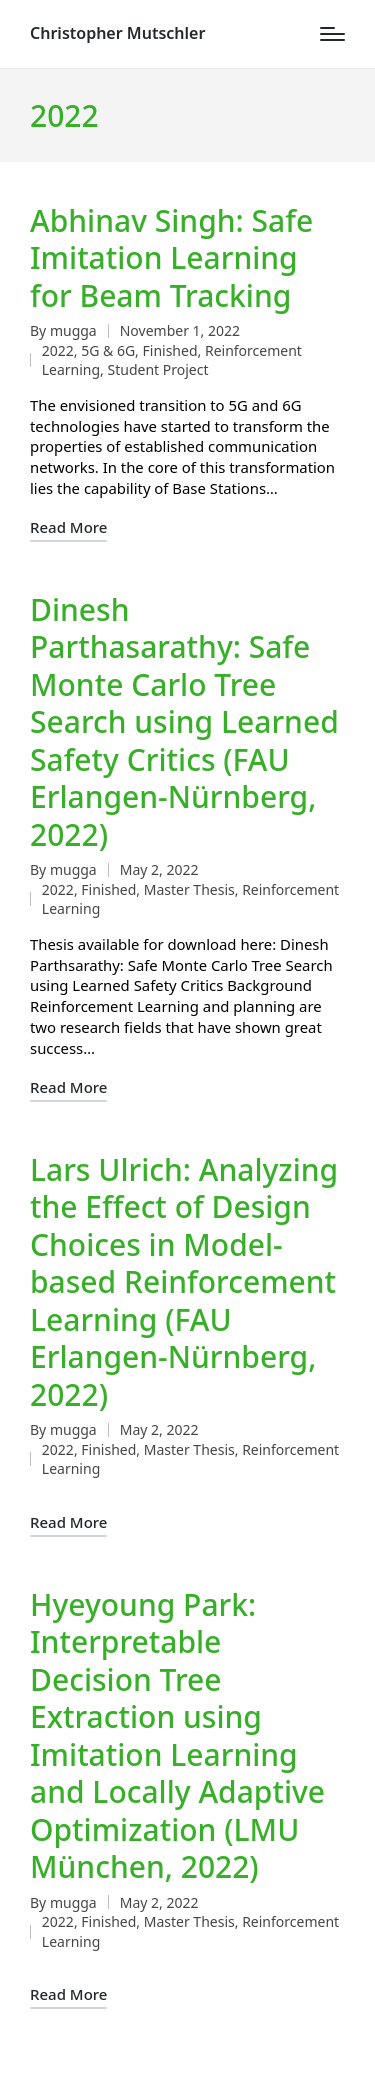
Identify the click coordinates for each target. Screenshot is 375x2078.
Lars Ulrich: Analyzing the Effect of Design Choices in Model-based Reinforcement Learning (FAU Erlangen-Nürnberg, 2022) (184, 1282)
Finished (170, 350)
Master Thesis (189, 889)
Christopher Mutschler (117, 34)
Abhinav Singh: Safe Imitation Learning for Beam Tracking (171, 258)
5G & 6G (108, 350)
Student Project (158, 369)
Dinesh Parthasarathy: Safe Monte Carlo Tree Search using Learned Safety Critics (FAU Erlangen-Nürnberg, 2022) (184, 722)
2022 (58, 350)
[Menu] (332, 34)
